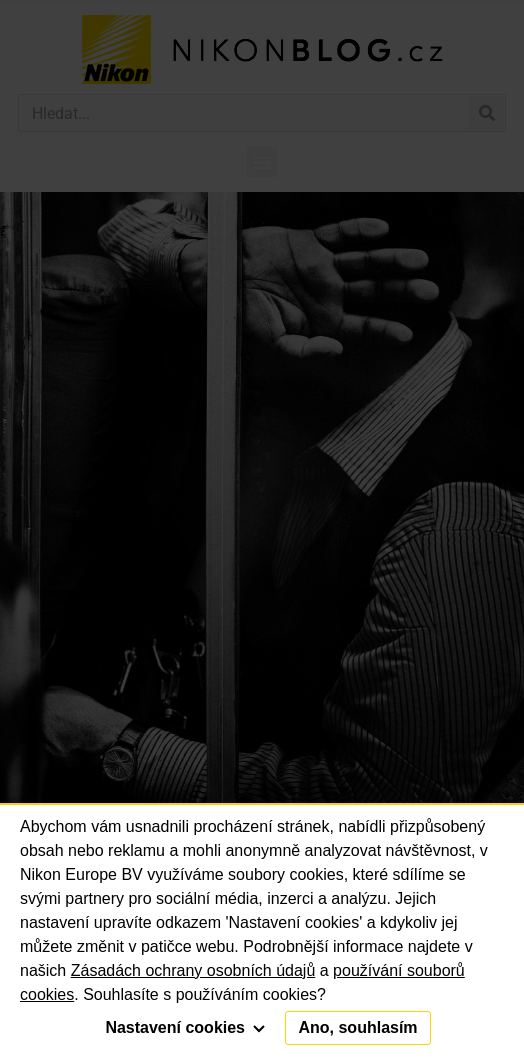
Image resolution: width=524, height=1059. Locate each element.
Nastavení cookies (185, 1027)
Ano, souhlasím (357, 1027)
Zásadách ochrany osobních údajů (193, 970)
